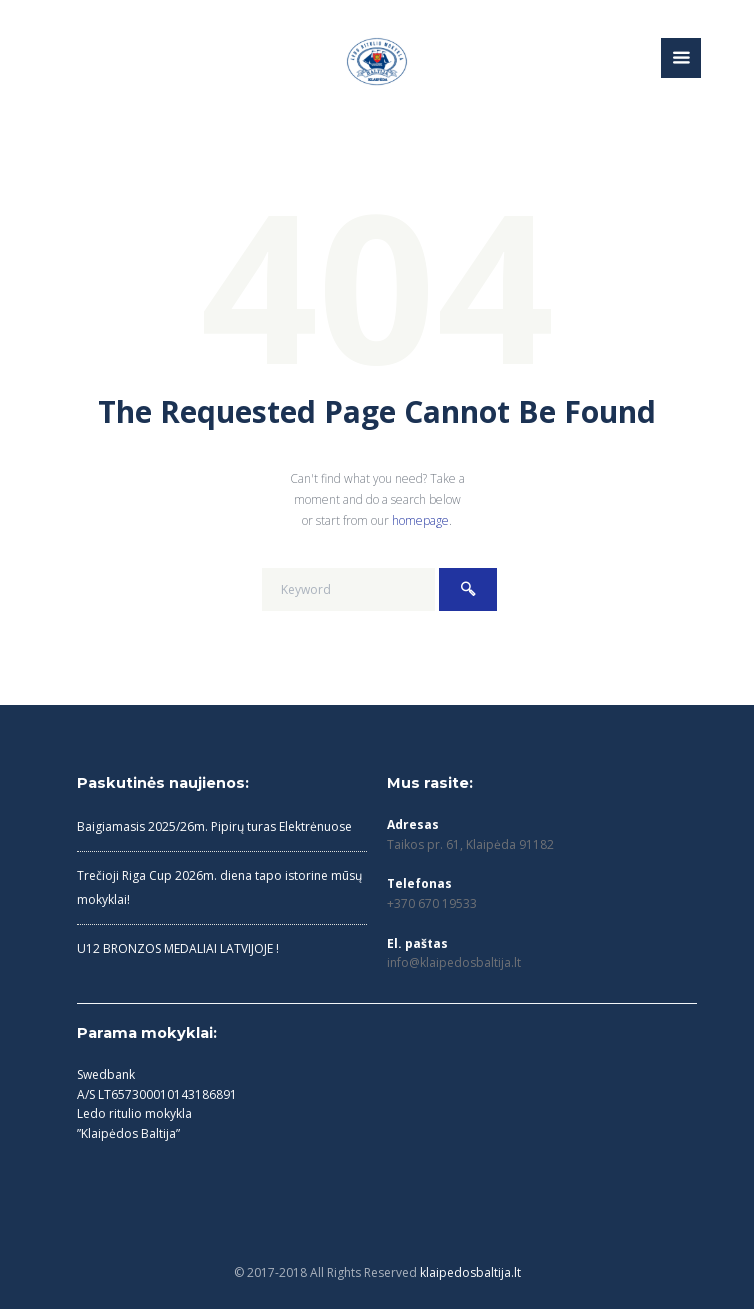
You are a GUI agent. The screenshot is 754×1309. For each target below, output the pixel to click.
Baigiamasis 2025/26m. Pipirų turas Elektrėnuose (214, 826)
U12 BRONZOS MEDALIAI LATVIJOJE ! (178, 948)
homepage (420, 520)
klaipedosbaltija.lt (470, 1272)
